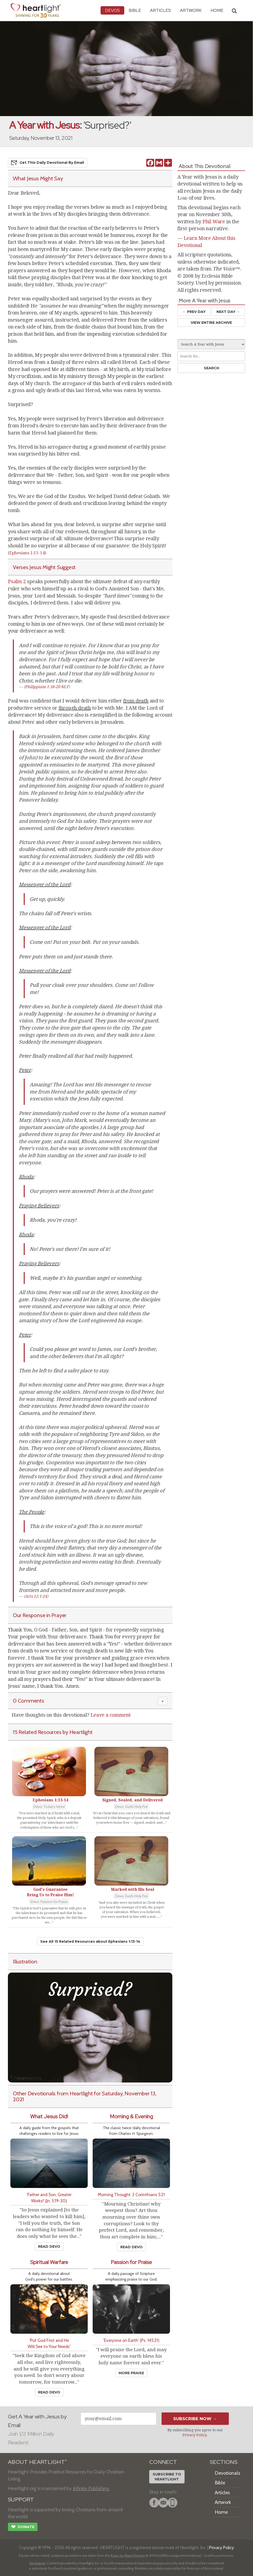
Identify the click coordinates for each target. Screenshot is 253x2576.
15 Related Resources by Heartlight (52, 1732)
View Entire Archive (211, 322)
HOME (217, 10)
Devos (112, 10)
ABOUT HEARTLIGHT (37, 2462)
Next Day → (228, 311)
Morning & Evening (131, 2116)
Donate (22, 2527)
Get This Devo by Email (47, 163)
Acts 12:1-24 (36, 1596)
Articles (160, 10)
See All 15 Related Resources (90, 1941)
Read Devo (49, 2246)
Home (221, 2512)
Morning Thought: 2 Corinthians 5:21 (131, 2194)
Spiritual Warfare (49, 2262)
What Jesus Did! (49, 2116)
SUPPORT (21, 2499)
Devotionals (227, 2473)
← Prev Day (194, 311)
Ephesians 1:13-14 (27, 552)
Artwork (191, 10)
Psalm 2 (17, 581)
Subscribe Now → (195, 2418)
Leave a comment (110, 1715)
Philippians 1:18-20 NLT (46, 686)
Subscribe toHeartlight (167, 2476)
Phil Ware (213, 222)
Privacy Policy (195, 2435)
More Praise (131, 2373)
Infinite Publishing (91, 2488)
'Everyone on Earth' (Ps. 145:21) (131, 2340)
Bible (135, 10)
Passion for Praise (131, 2262)
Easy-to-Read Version (128, 2555)
